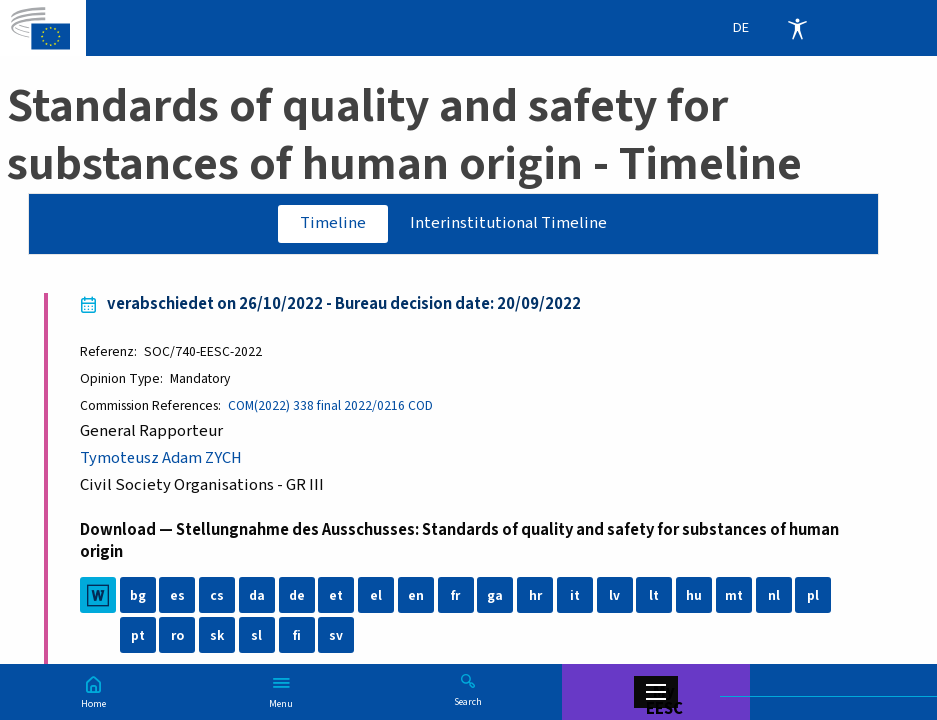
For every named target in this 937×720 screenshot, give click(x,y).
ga (495, 595)
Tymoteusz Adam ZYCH (162, 458)
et (336, 595)
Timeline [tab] (333, 223)
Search (468, 701)
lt (654, 595)
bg (138, 595)
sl (256, 635)
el (376, 595)
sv (336, 635)
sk (217, 635)
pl (813, 595)
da (257, 595)
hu (694, 595)
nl (774, 595)
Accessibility (797, 28)
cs (217, 595)
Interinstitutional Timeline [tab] (508, 223)
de (297, 595)
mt (734, 595)
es (177, 595)
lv (614, 595)
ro (177, 635)
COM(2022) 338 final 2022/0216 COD (331, 405)
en (416, 595)
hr (535, 595)
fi (297, 635)
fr (455, 595)
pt (138, 635)
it (575, 595)
